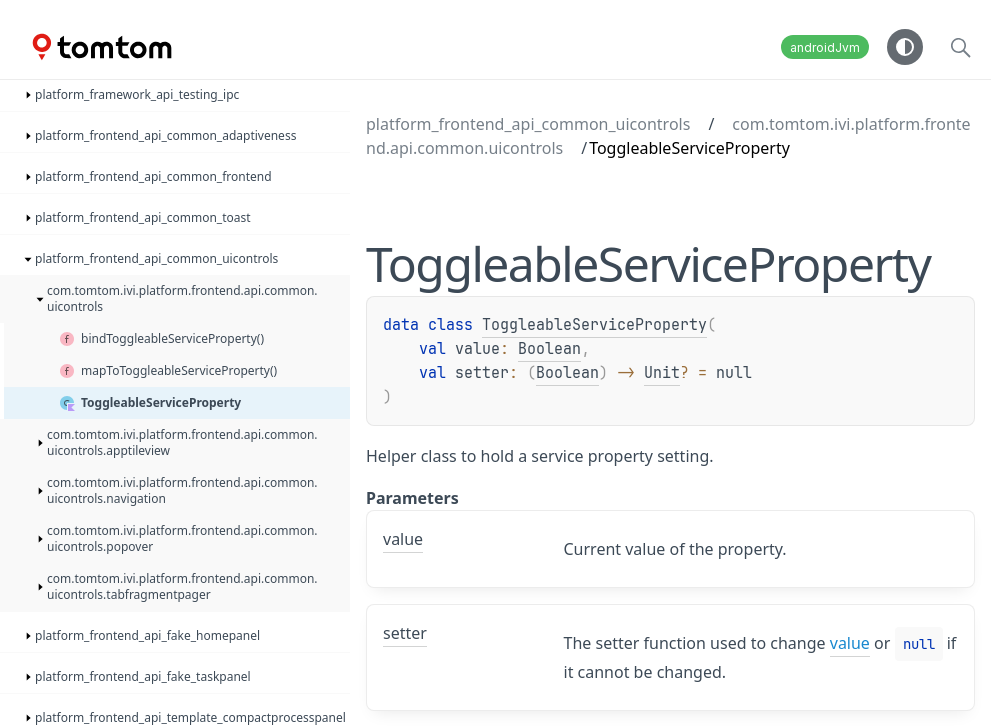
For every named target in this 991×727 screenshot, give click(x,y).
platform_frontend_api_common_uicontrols (528, 124)
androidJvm (825, 47)
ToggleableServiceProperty (594, 325)
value (850, 643)
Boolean (549, 349)
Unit (662, 373)
